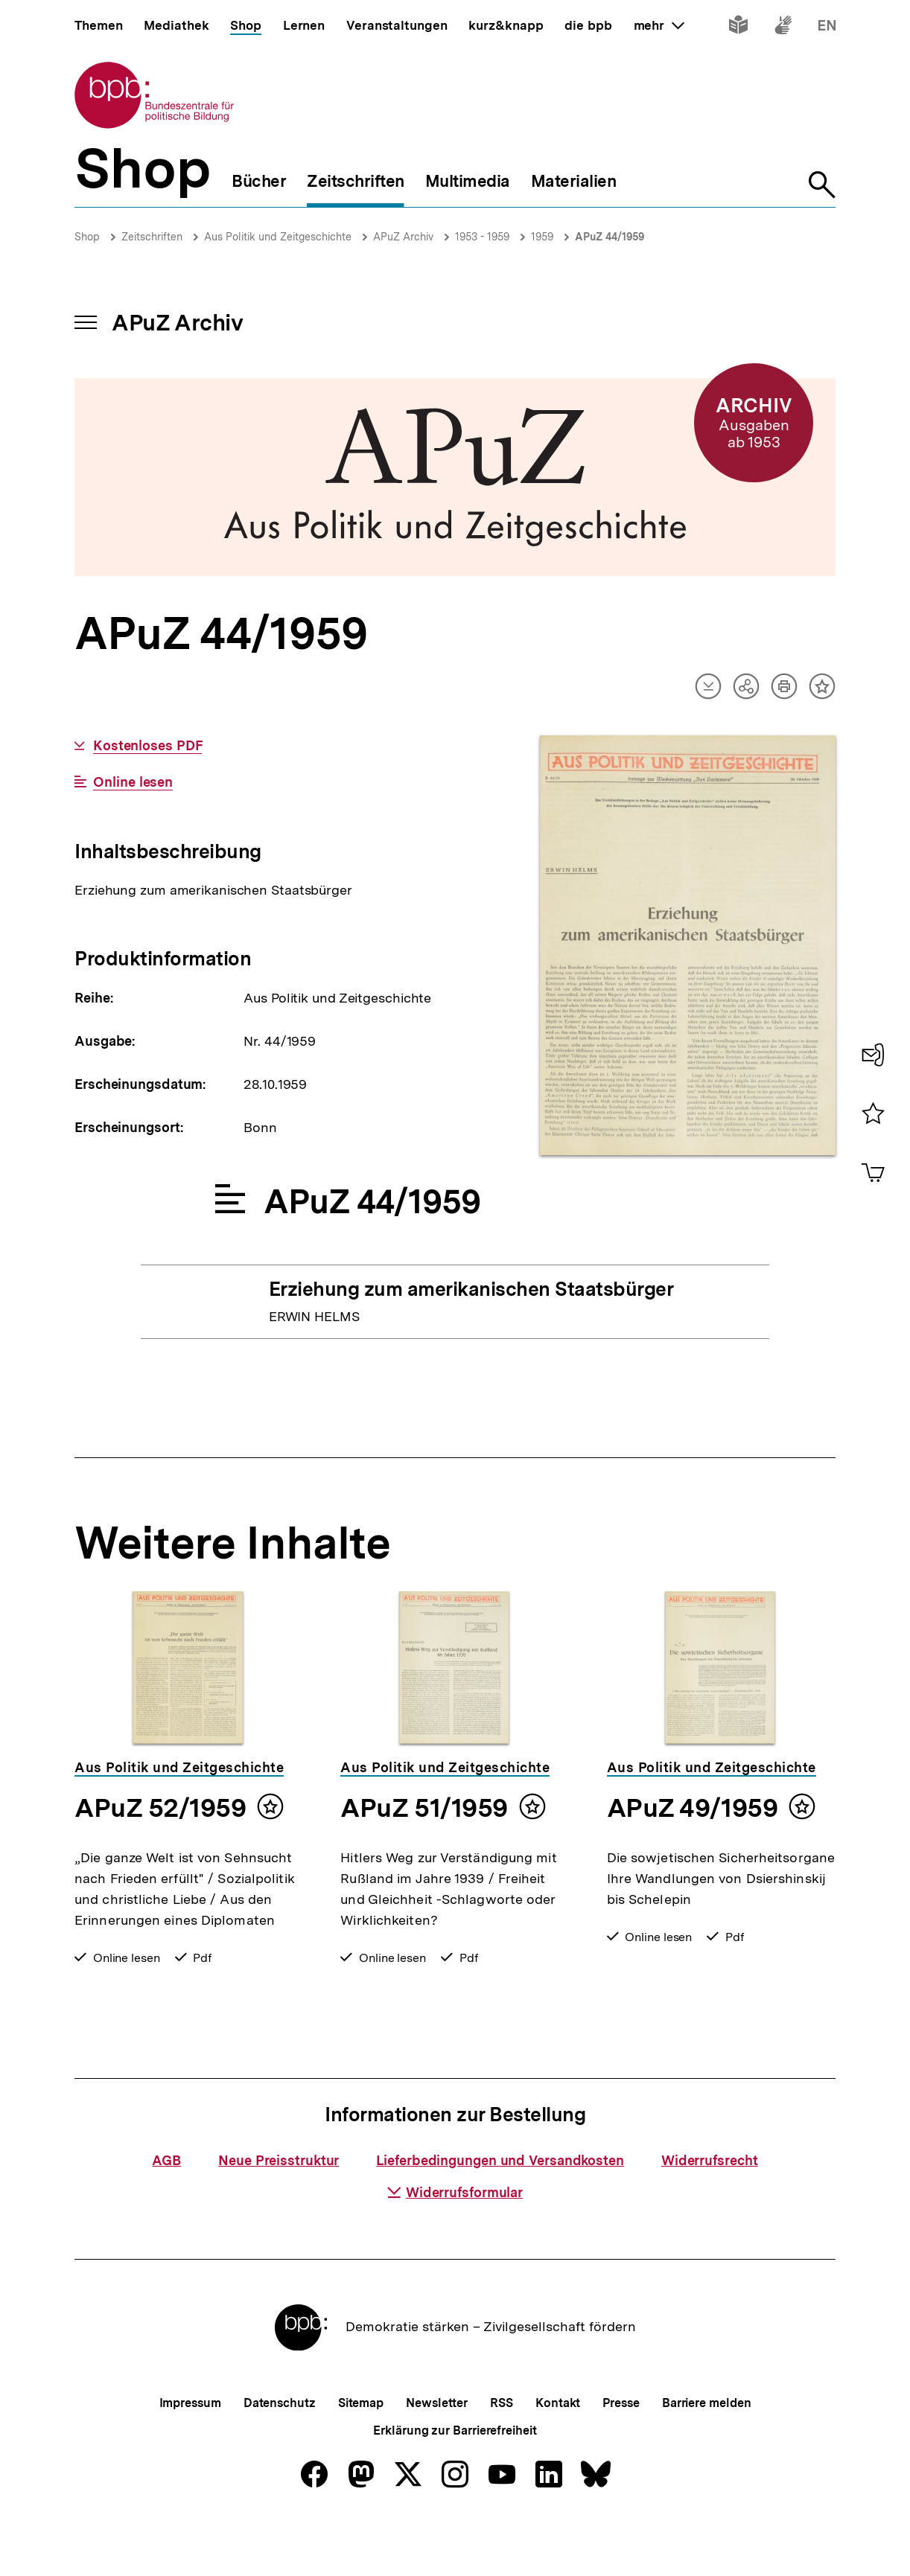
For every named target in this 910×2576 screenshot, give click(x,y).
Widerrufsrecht (709, 2209)
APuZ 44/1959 (609, 237)
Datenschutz (280, 2452)
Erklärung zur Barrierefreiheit (454, 2480)
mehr (659, 25)
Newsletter (437, 2452)
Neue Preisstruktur (278, 2209)
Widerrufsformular (455, 2241)
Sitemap (361, 2452)
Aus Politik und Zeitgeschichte (277, 237)
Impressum (190, 2452)
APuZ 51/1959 (423, 1808)
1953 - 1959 (482, 237)
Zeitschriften (151, 237)
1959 (542, 237)
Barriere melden (706, 2452)
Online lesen (133, 782)
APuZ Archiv (403, 237)
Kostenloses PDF (148, 746)
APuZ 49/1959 (692, 1808)
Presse (620, 2452)
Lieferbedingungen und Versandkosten (500, 2209)
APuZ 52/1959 (160, 1808)
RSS (501, 2452)
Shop (87, 237)
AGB (166, 2209)
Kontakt (557, 2452)
